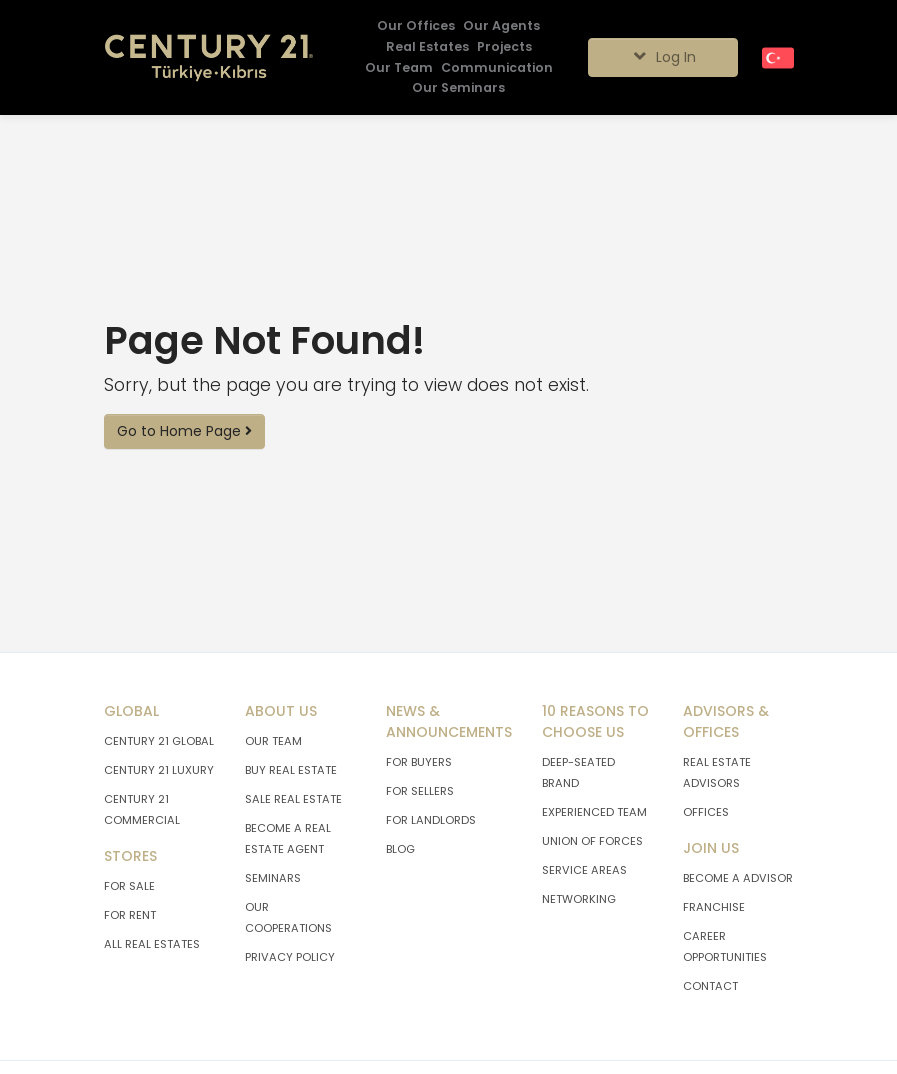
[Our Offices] (416, 26)
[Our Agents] (501, 26)
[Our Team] (399, 68)
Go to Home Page (184, 431)
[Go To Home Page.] (209, 57)
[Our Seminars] (458, 88)
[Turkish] (778, 57)
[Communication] (497, 68)
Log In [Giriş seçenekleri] (662, 57)
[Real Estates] (427, 47)
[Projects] (504, 47)
